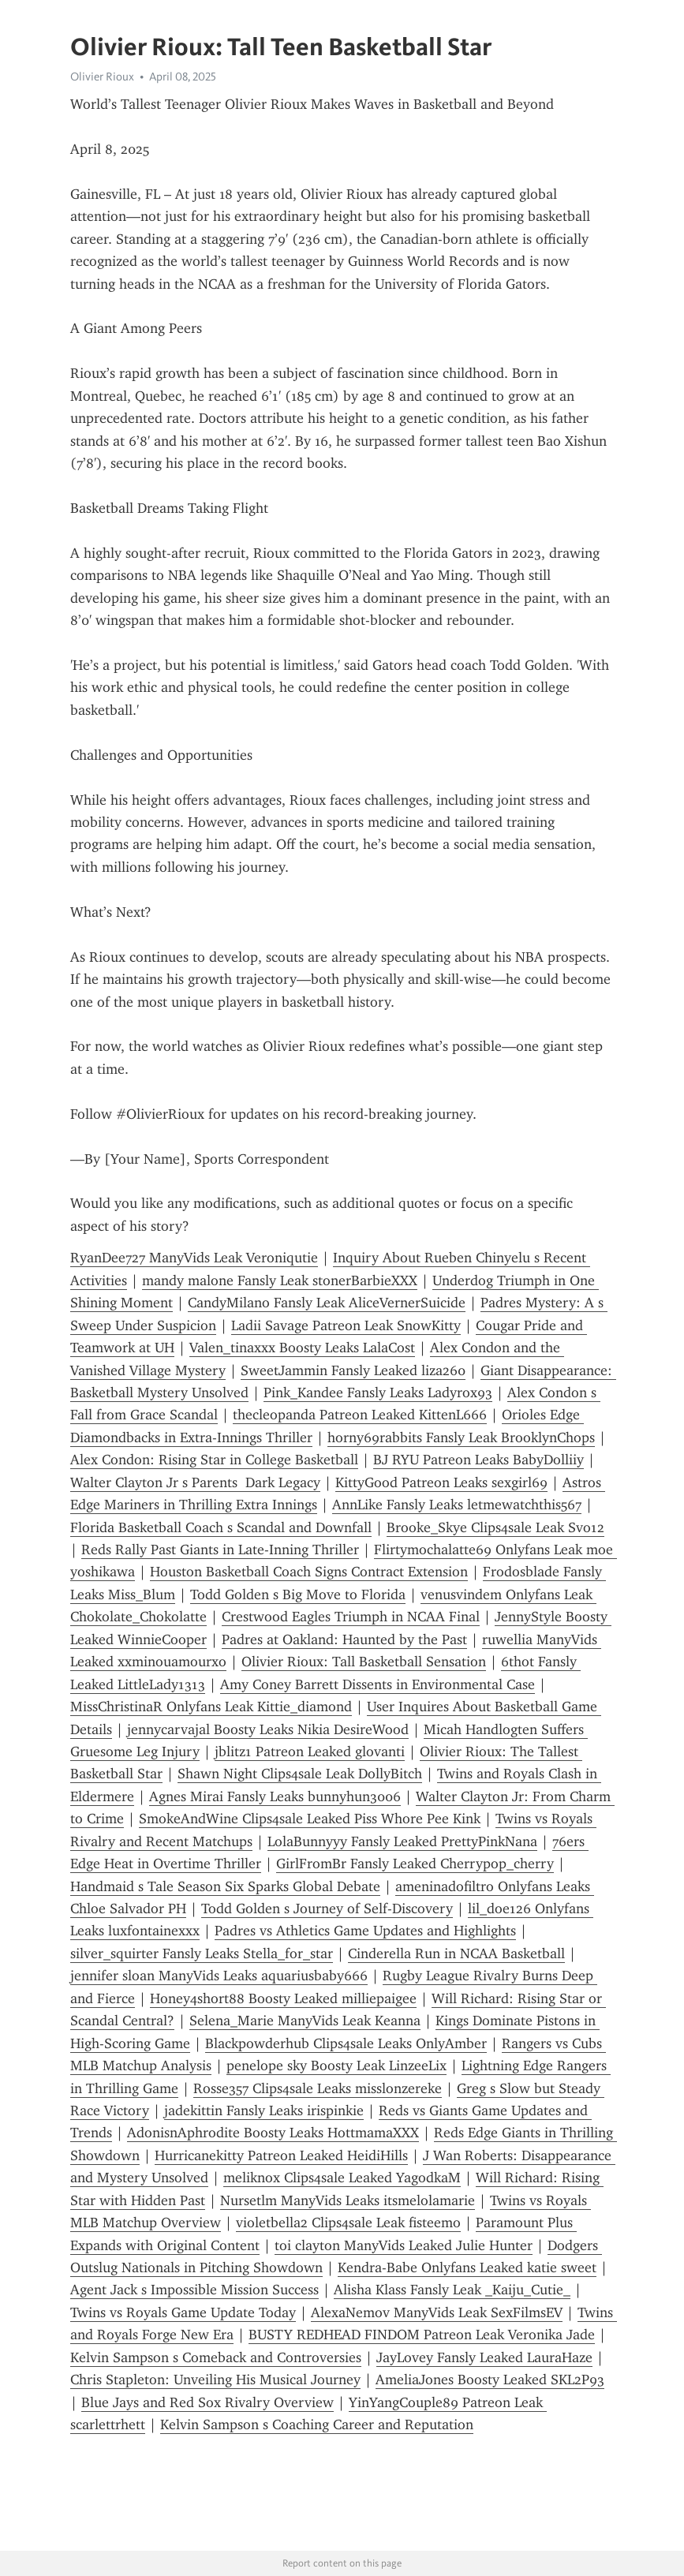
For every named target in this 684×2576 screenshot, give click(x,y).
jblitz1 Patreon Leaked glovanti (310, 1751)
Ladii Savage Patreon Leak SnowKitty (346, 1325)
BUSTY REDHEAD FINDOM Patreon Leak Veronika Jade (422, 2334)
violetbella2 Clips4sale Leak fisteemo (348, 2222)
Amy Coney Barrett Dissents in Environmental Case (377, 1684)
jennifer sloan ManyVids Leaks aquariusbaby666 (219, 1975)
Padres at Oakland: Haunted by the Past (344, 1639)
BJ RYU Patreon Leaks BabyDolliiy (478, 1459)
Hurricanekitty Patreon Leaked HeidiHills (281, 2155)
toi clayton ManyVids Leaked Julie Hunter (404, 2245)
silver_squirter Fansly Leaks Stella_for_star (201, 1953)
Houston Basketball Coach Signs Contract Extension (309, 1571)
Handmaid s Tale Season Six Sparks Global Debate (225, 1886)
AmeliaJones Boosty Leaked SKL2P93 (490, 2379)
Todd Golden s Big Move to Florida (298, 1594)
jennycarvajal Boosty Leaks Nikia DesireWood (268, 1729)
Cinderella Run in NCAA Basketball (456, 1953)
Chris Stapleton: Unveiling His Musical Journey (215, 2379)
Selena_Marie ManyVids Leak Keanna (304, 2020)
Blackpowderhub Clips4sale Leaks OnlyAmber (346, 2043)
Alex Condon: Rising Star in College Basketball (214, 1459)
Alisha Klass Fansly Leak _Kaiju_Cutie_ (452, 2289)
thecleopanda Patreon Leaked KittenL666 (360, 1414)
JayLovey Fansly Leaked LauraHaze (484, 2357)
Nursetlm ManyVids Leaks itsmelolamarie (347, 2200)
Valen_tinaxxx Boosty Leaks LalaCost (302, 1347)
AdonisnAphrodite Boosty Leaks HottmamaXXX (273, 2132)
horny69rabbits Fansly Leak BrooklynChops (461, 1437)
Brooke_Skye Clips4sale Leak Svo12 (495, 1527)
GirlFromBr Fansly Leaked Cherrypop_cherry (415, 1863)
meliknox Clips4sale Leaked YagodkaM (342, 2177)
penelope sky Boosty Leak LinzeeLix (336, 2065)
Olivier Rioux (102, 76)
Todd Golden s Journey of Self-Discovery (327, 1908)
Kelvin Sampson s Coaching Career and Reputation (316, 2424)
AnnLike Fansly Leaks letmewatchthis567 (456, 1504)
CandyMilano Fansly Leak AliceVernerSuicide (326, 1302)
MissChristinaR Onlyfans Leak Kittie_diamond (211, 1706)
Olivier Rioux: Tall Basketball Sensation (363, 1661)
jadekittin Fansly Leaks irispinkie (264, 2110)
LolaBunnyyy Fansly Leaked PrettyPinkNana (402, 1841)
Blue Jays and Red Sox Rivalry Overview (207, 2402)
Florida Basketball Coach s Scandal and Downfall (221, 1527)
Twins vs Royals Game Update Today (183, 2312)
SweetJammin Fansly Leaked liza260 (353, 1370)
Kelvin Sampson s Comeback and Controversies (215, 2357)
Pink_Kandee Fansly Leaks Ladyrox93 (378, 1392)
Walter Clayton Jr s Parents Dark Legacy (195, 1482)
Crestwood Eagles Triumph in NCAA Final (351, 1616)
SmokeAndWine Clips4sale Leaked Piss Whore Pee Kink (309, 1818)
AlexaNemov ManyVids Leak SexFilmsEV (437, 2312)
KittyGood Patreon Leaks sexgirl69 (441, 1482)
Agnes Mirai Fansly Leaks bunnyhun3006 (275, 1796)
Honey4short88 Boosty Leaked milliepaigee (283, 1998)
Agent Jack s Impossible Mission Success (194, 2289)
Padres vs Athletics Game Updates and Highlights (365, 1930)
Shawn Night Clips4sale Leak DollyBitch (300, 1773)
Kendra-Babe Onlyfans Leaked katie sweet (467, 2267)
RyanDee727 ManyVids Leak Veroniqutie (194, 1257)
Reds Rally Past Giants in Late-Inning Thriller (220, 1549)
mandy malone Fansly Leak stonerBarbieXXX (279, 1280)
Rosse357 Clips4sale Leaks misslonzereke (317, 2088)
